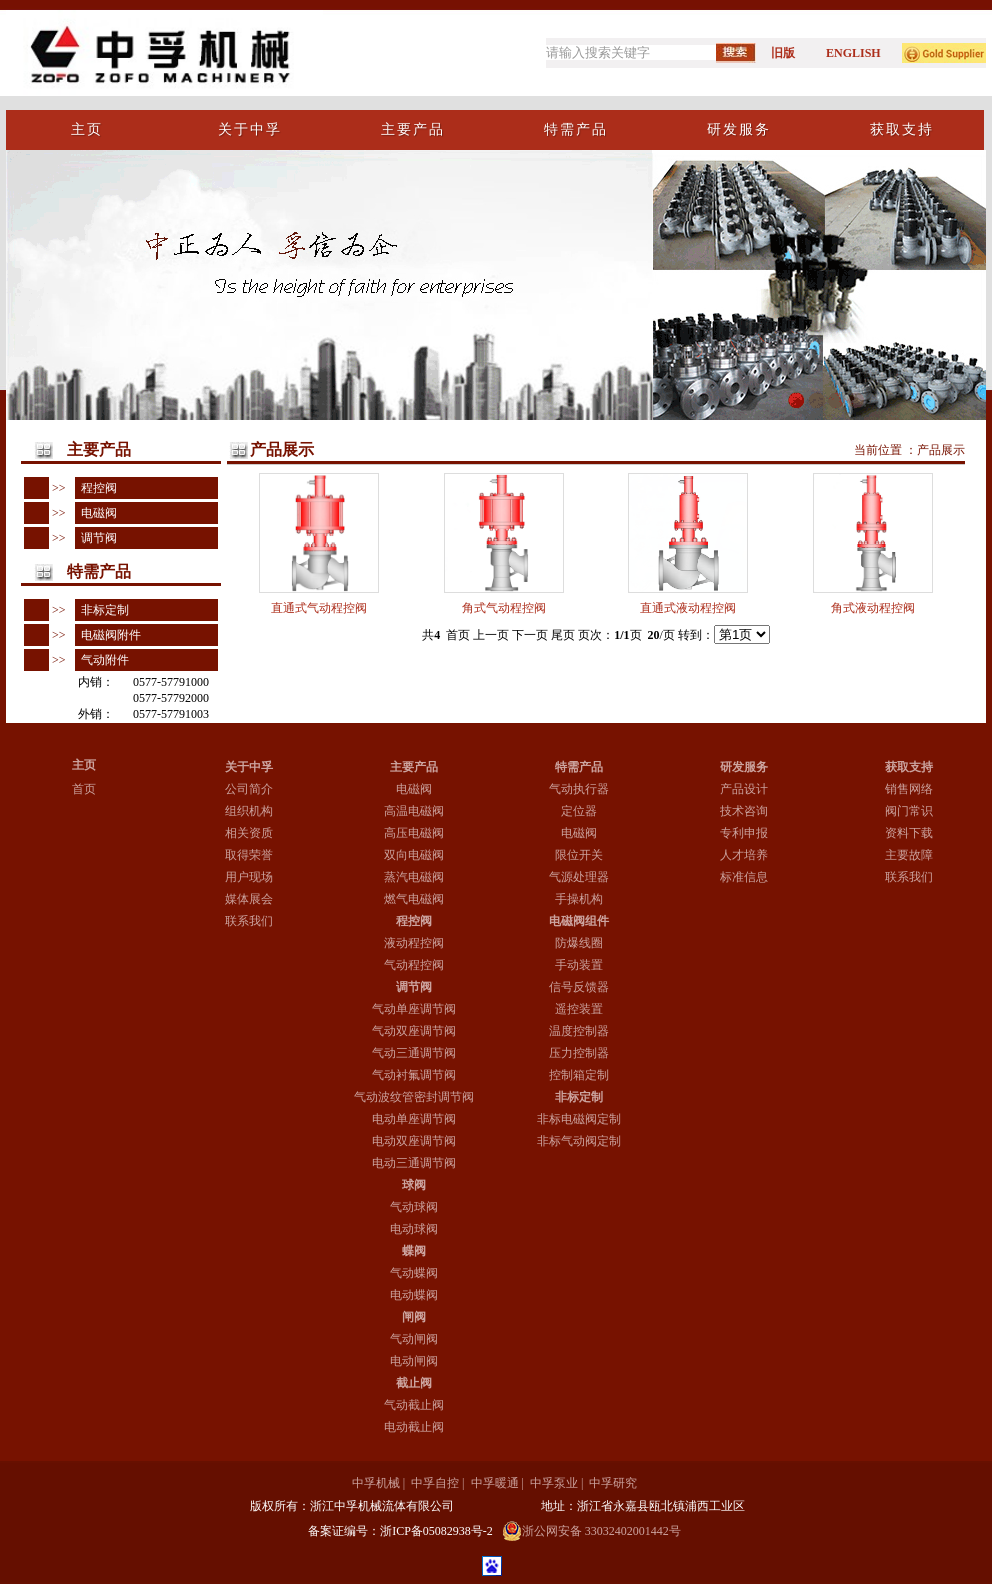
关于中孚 (249, 767)
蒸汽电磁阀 (414, 877)
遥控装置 (579, 1009)
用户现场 (249, 877)
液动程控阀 (414, 943)
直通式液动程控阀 (688, 608)
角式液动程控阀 (873, 608)
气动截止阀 (414, 1405)
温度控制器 (579, 1031)
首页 (84, 789)
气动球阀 (414, 1207)
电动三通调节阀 (414, 1163)
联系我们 (249, 921)
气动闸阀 (414, 1339)
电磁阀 (96, 513)
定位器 (579, 811)
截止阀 (414, 1383)
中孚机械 (376, 1483)
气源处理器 (579, 877)
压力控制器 (579, 1053)
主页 (84, 765)
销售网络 (909, 789)
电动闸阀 (414, 1361)
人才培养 (744, 855)
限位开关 (579, 855)
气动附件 (102, 660)
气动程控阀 (414, 965)
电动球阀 (414, 1229)
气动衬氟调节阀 (414, 1075)
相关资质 (249, 833)
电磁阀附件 (108, 635)
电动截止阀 (414, 1427)
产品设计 (744, 789)
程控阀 (96, 488)
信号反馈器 (579, 987)
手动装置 (579, 965)
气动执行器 (579, 789)
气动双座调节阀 (414, 1031)
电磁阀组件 (579, 921)
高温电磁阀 (414, 811)
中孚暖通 (495, 1483)
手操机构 (579, 899)
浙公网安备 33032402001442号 (591, 1531)
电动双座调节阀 (414, 1141)
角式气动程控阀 (504, 608)
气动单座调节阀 (414, 1009)
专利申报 (744, 833)
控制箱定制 (579, 1075)
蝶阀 (414, 1251)
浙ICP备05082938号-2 (436, 1531)
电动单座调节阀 (414, 1119)
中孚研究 (613, 1483)
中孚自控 (435, 1483)
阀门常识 (909, 811)
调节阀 (96, 538)
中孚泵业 (554, 1483)
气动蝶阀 (414, 1273)
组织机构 (249, 811)
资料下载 (909, 833)
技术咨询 (744, 811)
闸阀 (414, 1317)
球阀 (414, 1185)
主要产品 (414, 767)
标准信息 (744, 877)
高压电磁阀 (414, 833)
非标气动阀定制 (579, 1141)
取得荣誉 (249, 855)
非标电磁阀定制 (579, 1119)
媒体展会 (249, 899)
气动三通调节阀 (414, 1053)
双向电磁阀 (414, 855)
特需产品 (579, 767)
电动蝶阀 (414, 1295)
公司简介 (249, 789)
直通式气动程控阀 (319, 608)
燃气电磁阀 (414, 899)
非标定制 (102, 610)
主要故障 (909, 855)
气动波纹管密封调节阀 (414, 1097)
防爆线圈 (579, 943)
